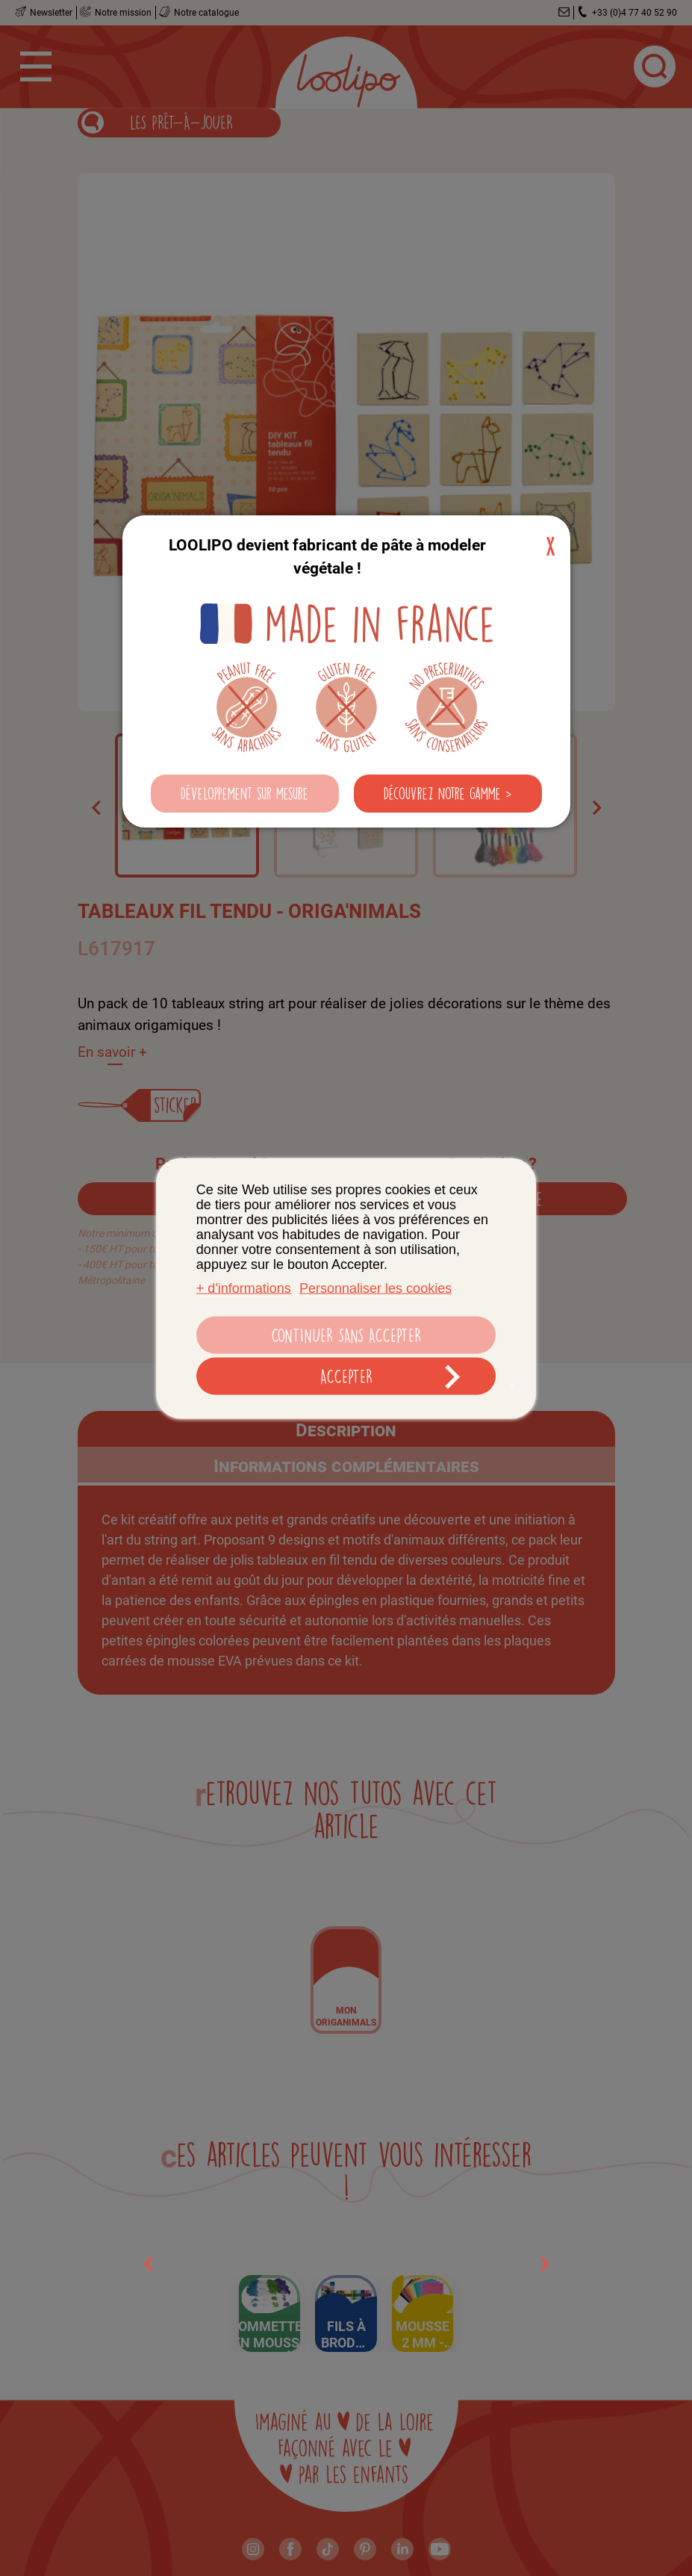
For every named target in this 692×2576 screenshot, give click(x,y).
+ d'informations (243, 1287)
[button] (245, 794)
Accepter (346, 1375)
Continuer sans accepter (346, 1334)
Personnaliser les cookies (375, 1287)
